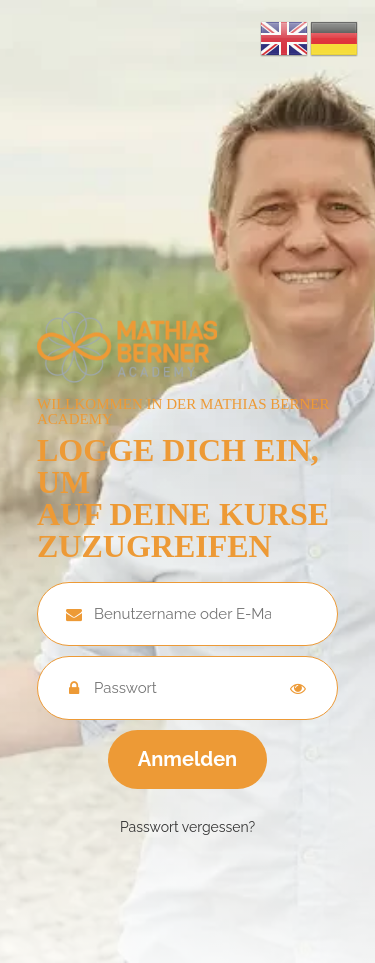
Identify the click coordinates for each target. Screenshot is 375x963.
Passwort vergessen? (187, 827)
